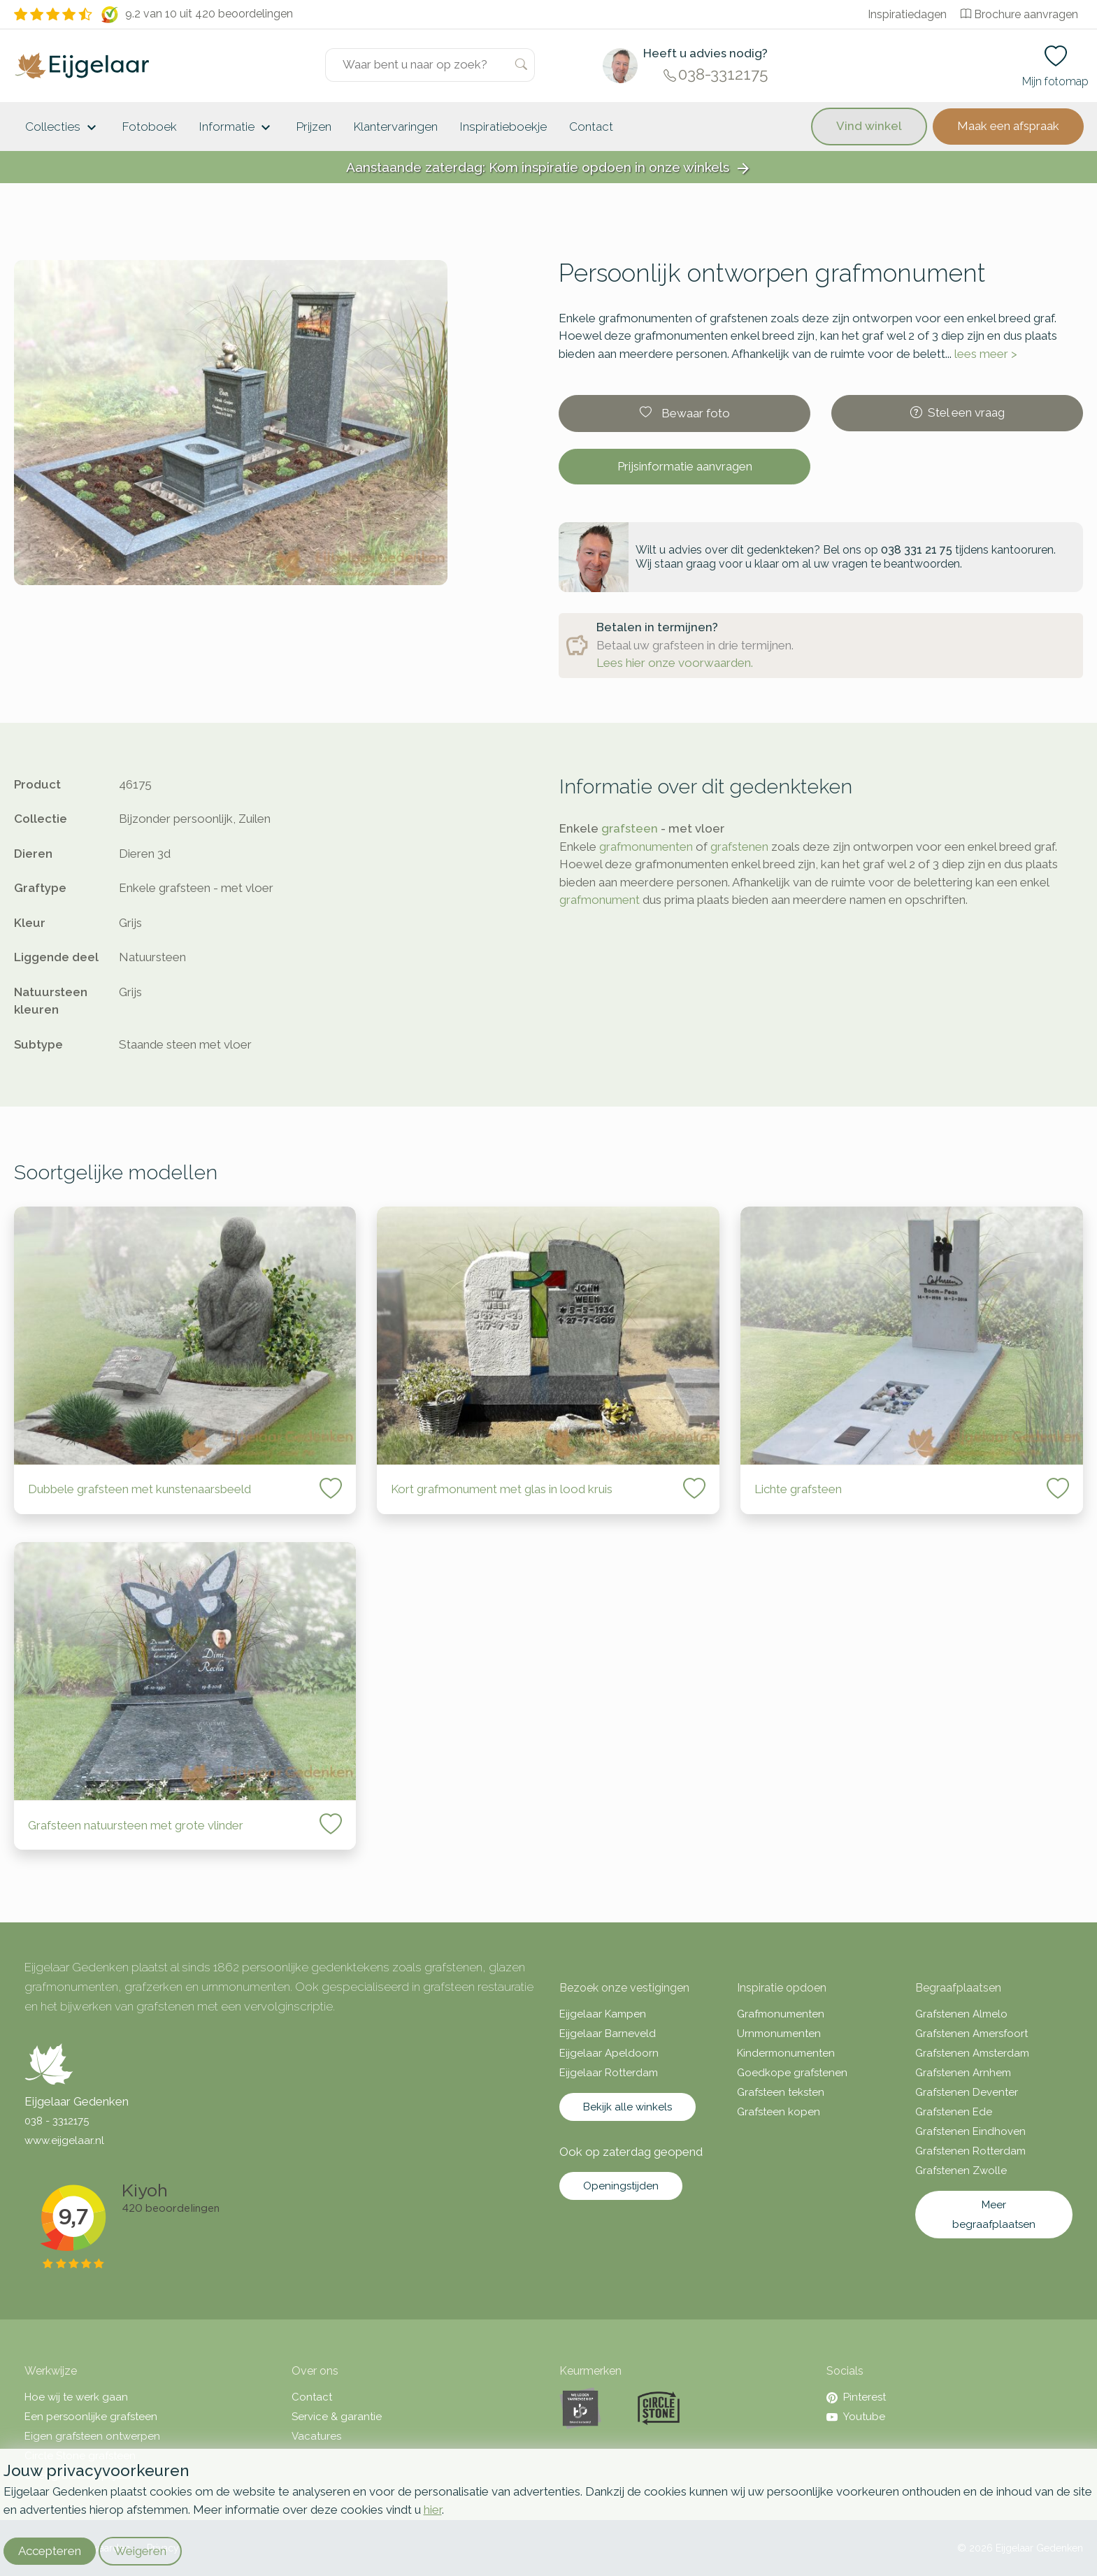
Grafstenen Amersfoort (971, 2033)
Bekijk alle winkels (627, 2107)
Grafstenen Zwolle (961, 2170)
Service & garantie (337, 2416)
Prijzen (313, 127)
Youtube (855, 2416)
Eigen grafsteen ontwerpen (92, 2436)
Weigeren (140, 2551)
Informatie (236, 128)
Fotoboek (149, 127)
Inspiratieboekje (503, 127)
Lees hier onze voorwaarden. (674, 663)
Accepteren (49, 2551)
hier (433, 2510)
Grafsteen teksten (780, 2092)
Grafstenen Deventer (966, 2092)
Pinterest (856, 2397)
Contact (591, 127)
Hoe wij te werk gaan (76, 2397)
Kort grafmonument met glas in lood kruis (501, 1489)
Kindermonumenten (786, 2053)
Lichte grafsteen (798, 1489)
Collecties (62, 128)
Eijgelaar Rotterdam (608, 2072)
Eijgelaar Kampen (602, 2014)
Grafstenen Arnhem (963, 2072)
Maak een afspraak (1008, 126)
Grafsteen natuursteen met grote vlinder (135, 1825)
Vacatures (316, 2436)
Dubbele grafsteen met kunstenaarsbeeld (139, 1489)
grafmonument (599, 900)
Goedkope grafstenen (792, 2072)
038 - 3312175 (56, 2121)
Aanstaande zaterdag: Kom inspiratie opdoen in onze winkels (549, 168)
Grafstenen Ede (953, 2112)
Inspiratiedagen (907, 14)
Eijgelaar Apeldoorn (609, 2053)
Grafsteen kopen (778, 2112)
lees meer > (985, 354)
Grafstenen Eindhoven (970, 2131)
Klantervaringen (396, 127)
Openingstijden (621, 2186)
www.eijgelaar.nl (64, 2140)
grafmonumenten (646, 847)
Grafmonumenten (780, 2014)
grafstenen (739, 847)
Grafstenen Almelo (961, 2014)
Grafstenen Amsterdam (972, 2053)
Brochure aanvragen (1019, 14)
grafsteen (629, 828)
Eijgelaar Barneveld (607, 2033)
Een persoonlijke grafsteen (90, 2416)
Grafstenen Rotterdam (970, 2151)
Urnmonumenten (779, 2033)
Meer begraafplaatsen (993, 2215)
